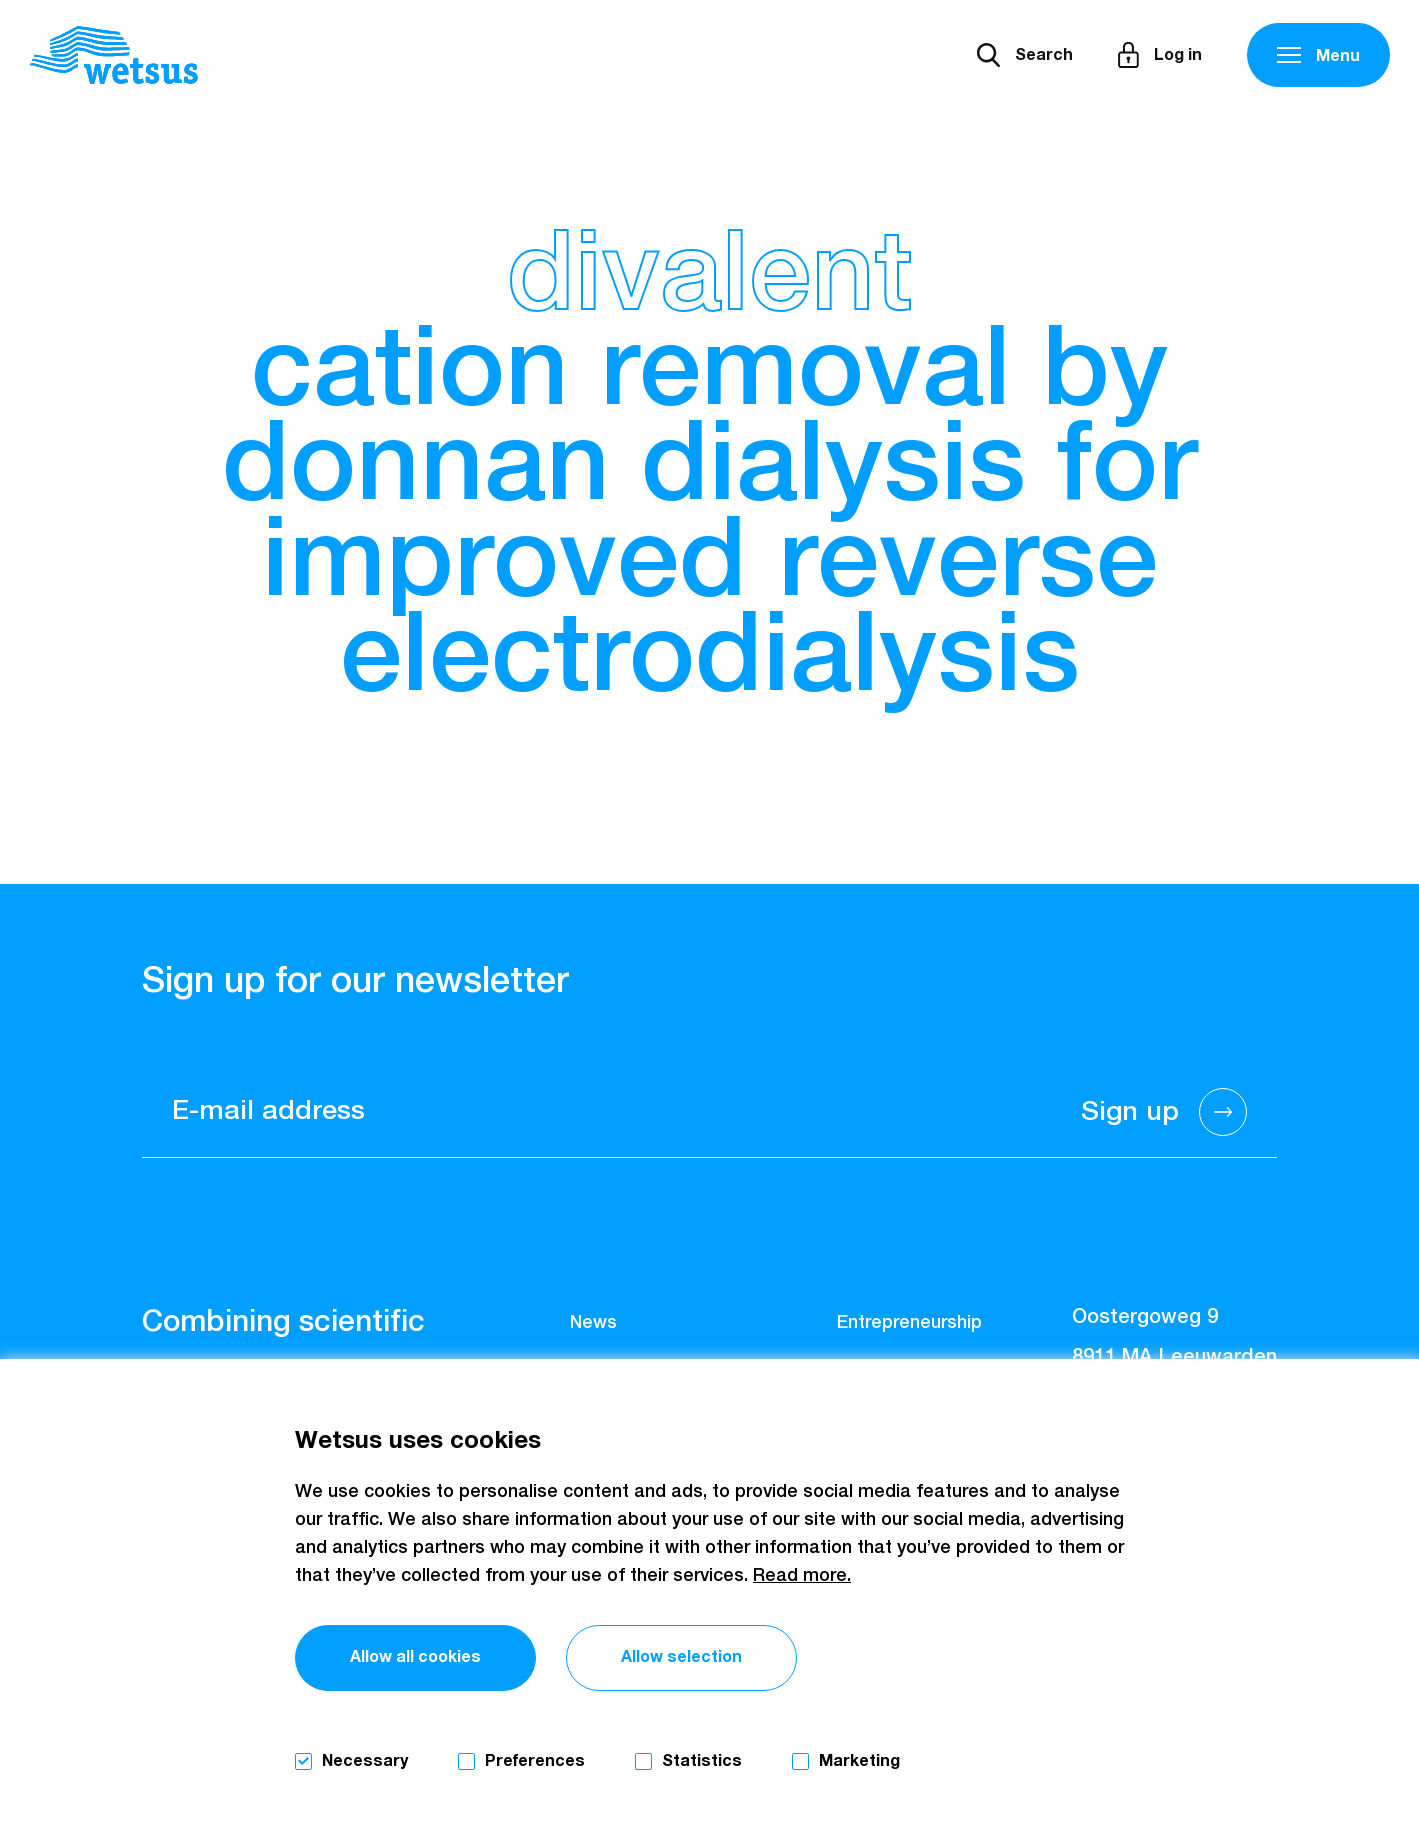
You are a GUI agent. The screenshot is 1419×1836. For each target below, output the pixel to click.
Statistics (702, 1761)
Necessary (365, 1761)
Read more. (802, 1576)
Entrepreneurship (909, 1323)
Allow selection (681, 1657)
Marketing (859, 1761)
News (593, 1323)
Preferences (535, 1761)
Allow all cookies (415, 1657)
